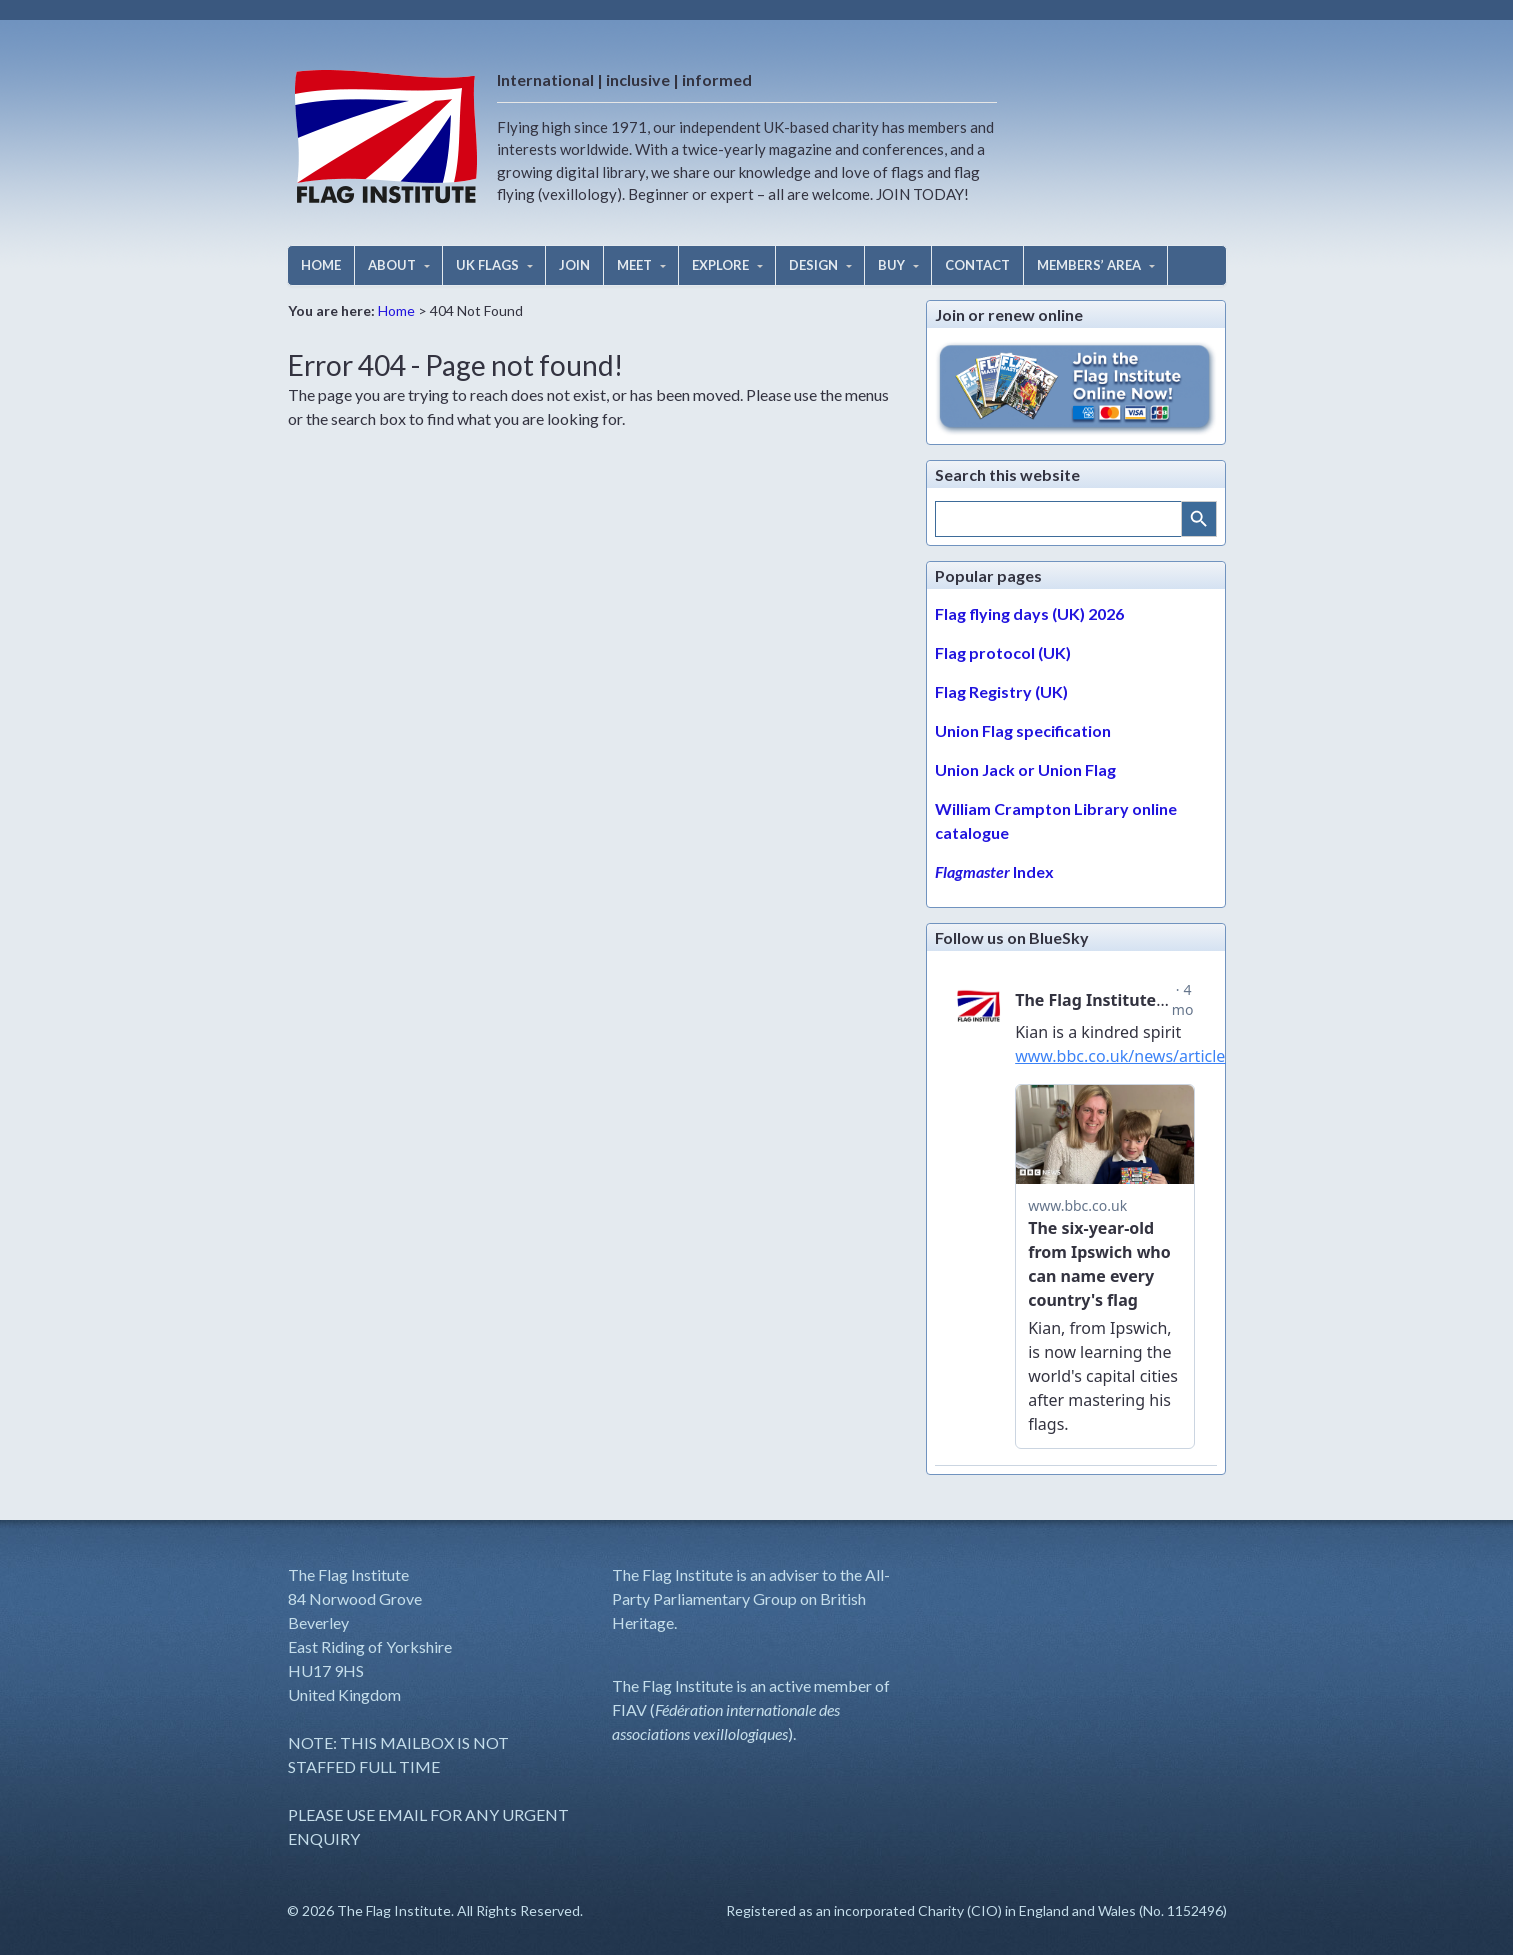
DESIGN (813, 265)
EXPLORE (720, 265)
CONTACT (977, 265)
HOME (321, 265)
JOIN (574, 265)
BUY (891, 265)
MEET (634, 265)
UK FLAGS (487, 265)
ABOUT (392, 265)
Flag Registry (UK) (1001, 691)
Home (396, 310)
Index (994, 871)
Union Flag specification (1023, 730)
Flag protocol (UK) (1003, 652)
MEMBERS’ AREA (1089, 265)
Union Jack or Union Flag (1025, 769)
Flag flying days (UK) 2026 (1029, 613)
